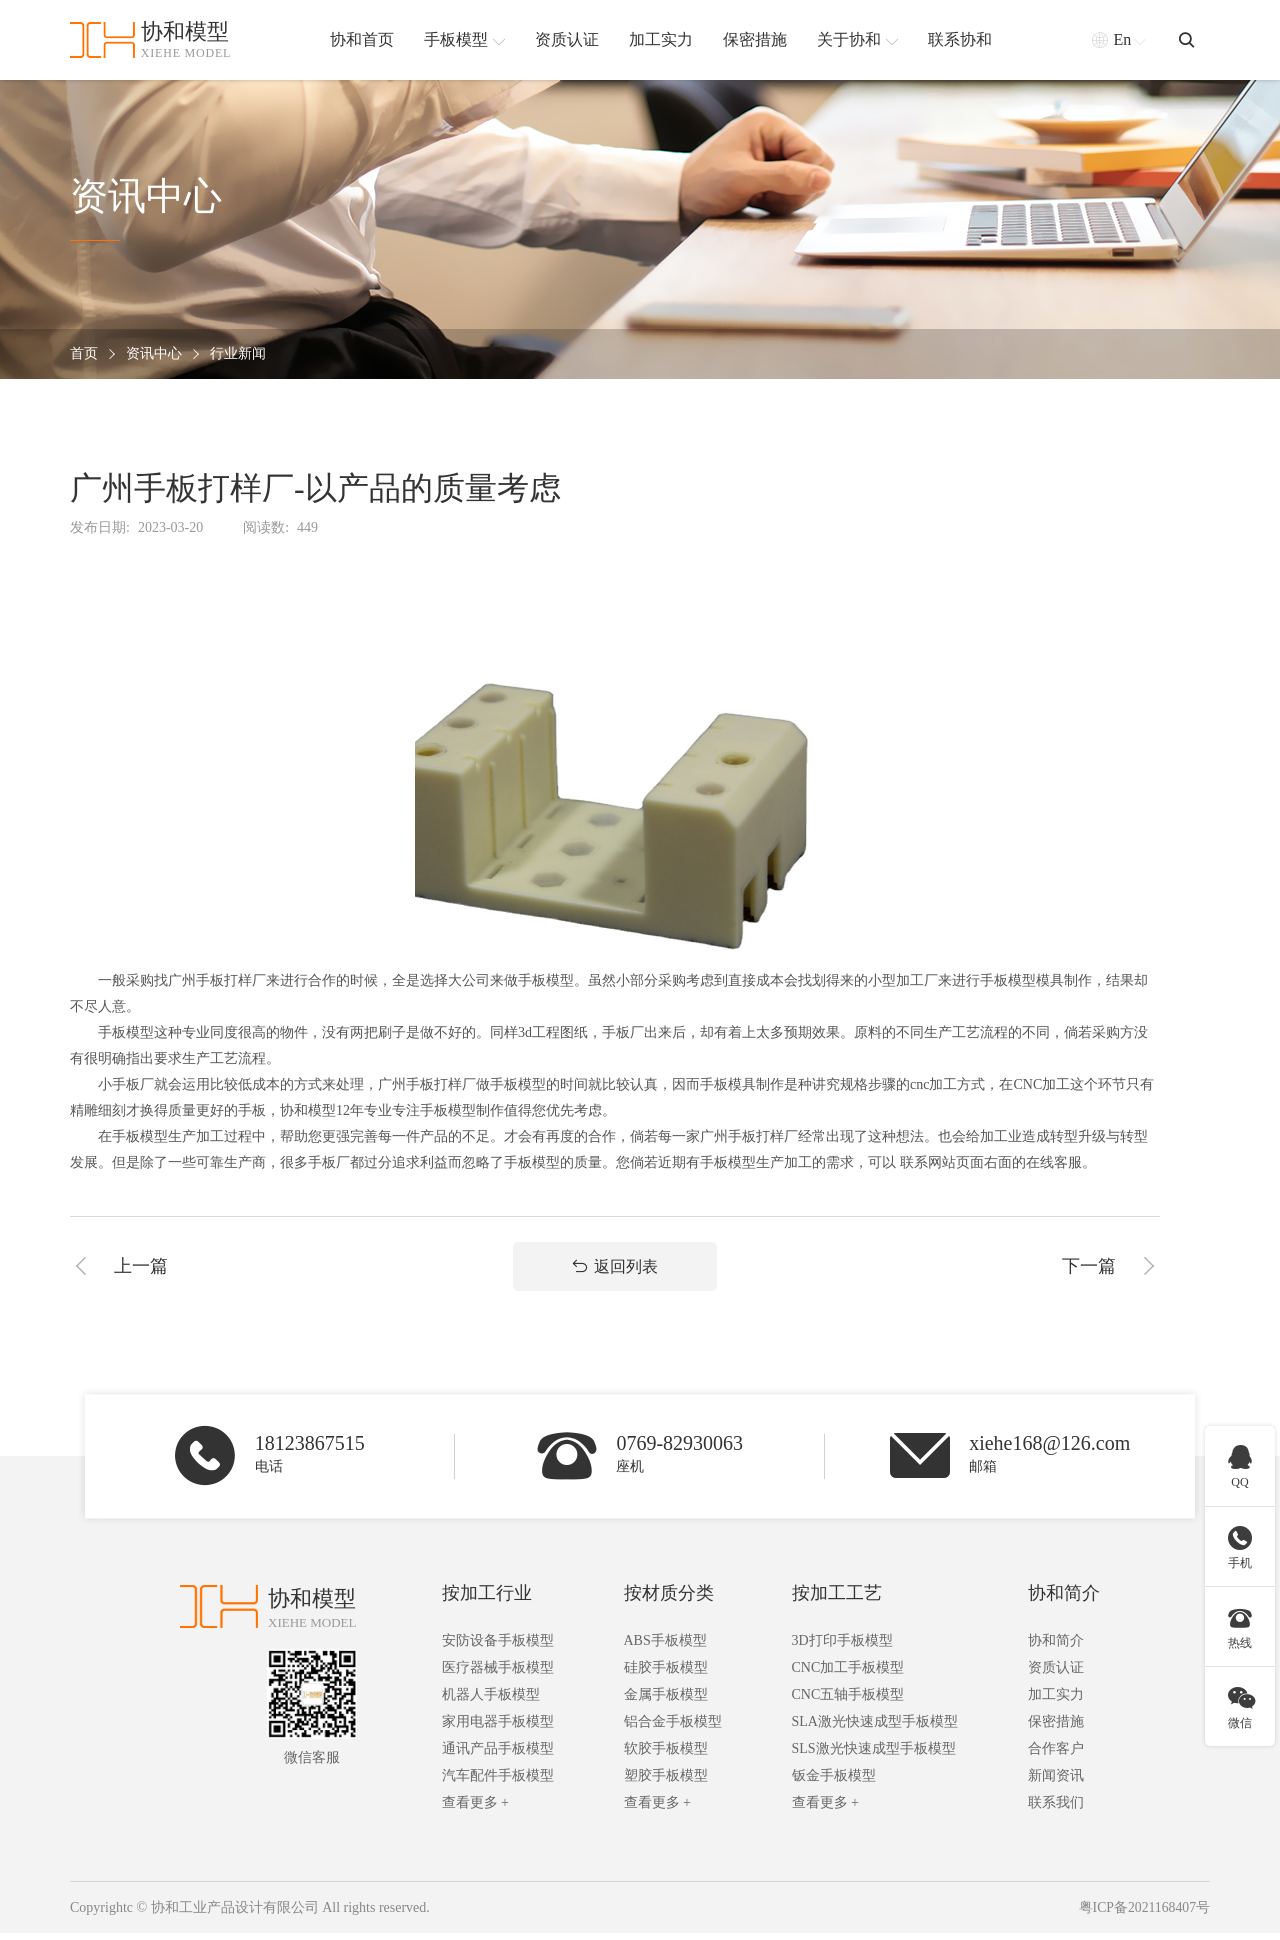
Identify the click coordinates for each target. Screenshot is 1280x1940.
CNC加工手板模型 (848, 1674)
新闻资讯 (1056, 1782)
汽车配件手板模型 (498, 1782)
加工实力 (1056, 1701)
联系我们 (1056, 1809)
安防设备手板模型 (498, 1647)
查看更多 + (475, 1809)
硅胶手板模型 (666, 1674)
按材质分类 (669, 1600)
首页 (84, 354)
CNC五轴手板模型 (848, 1701)
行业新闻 (238, 354)
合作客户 (1056, 1755)
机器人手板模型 (491, 1701)
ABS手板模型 (665, 1647)
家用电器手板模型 (498, 1728)
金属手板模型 (666, 1701)
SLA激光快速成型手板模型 (875, 1728)
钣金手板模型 (834, 1782)
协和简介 (1064, 1600)
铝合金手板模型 (673, 1728)
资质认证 (1056, 1674)
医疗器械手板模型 (498, 1674)
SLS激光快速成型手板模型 (874, 1755)
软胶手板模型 (666, 1755)
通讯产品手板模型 (498, 1755)
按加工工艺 (837, 1600)
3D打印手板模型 (842, 1647)
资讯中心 (154, 354)
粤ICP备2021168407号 (1143, 1914)
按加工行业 (487, 1600)
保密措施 (1056, 1728)
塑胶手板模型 (666, 1782)
